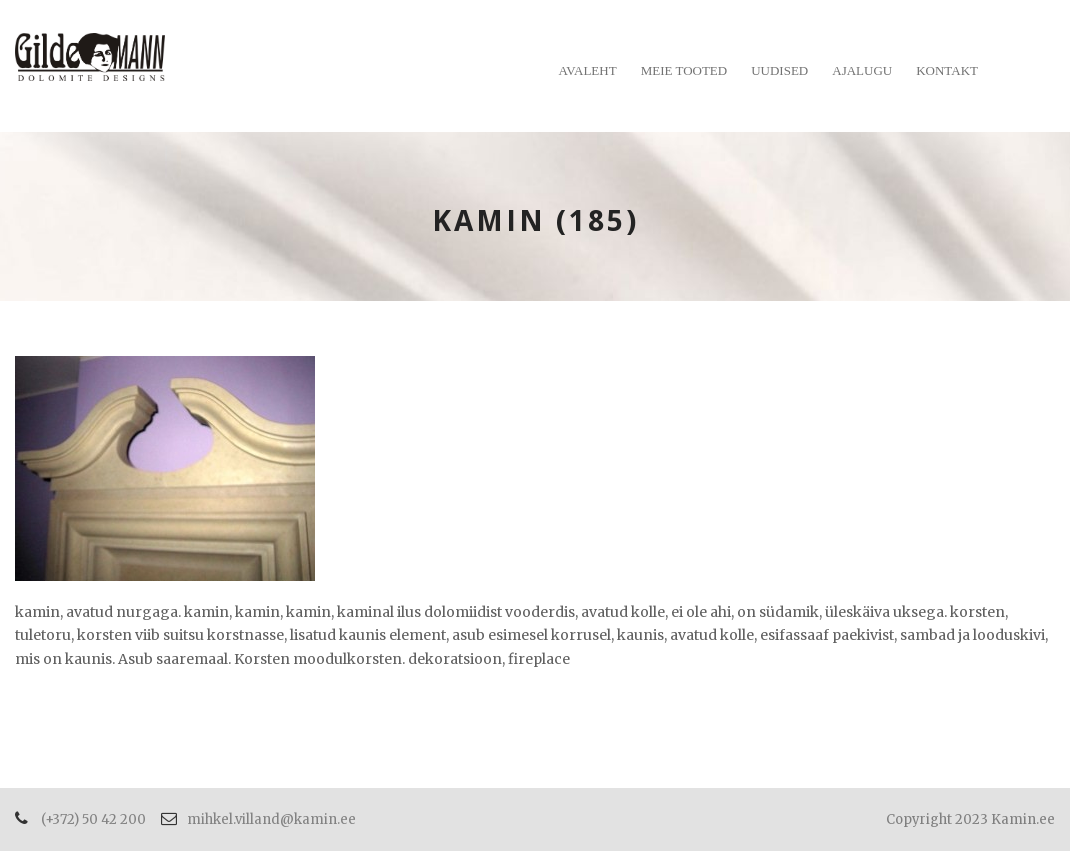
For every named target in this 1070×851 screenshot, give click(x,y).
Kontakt (947, 70)
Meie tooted (684, 70)
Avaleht (588, 70)
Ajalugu (862, 70)
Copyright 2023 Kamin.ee (970, 819)
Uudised (779, 70)
